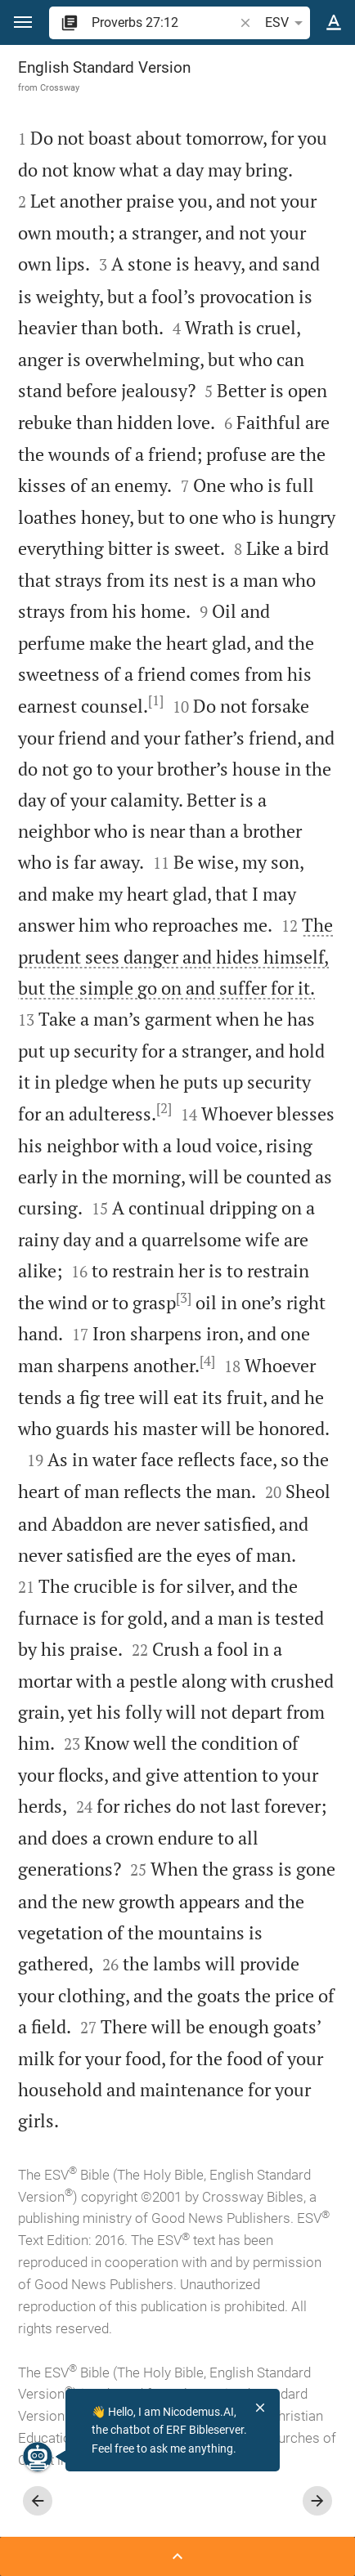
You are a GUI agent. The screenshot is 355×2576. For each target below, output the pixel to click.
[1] (156, 700)
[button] (23, 22)
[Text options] (333, 23)
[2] (164, 1108)
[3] (183, 1298)
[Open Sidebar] (177, 2556)
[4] (207, 1361)
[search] (164, 22)
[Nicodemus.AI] (37, 2456)
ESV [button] (286, 23)
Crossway (59, 87)
